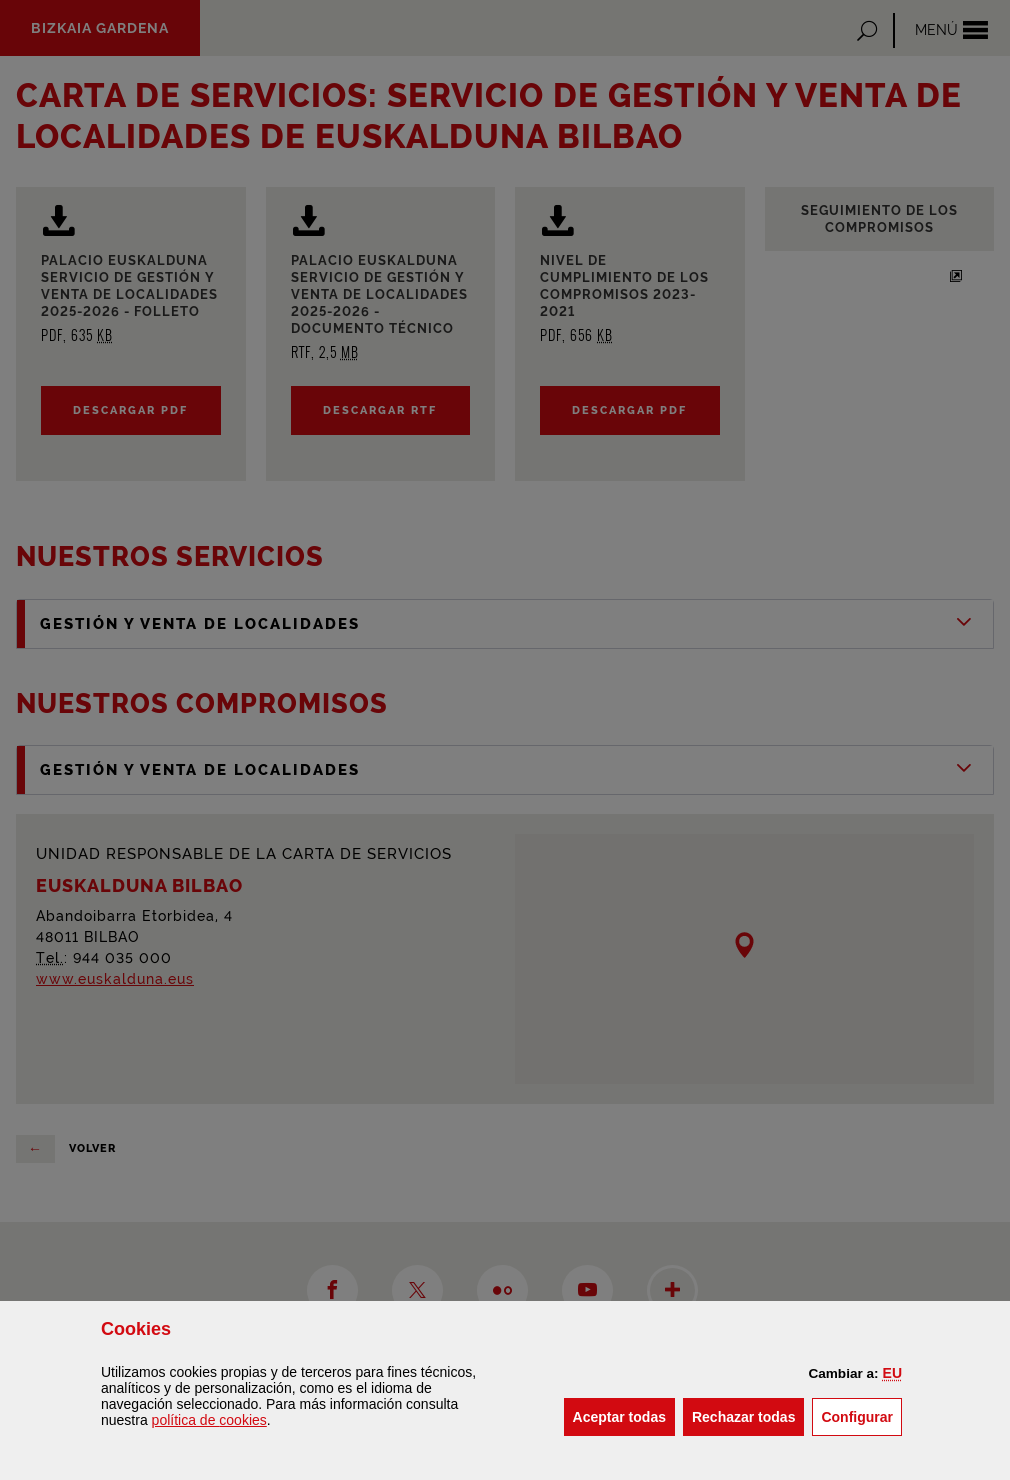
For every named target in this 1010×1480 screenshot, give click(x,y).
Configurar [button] (861, 1415)
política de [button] (209, 1420)
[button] (892, 1373)
